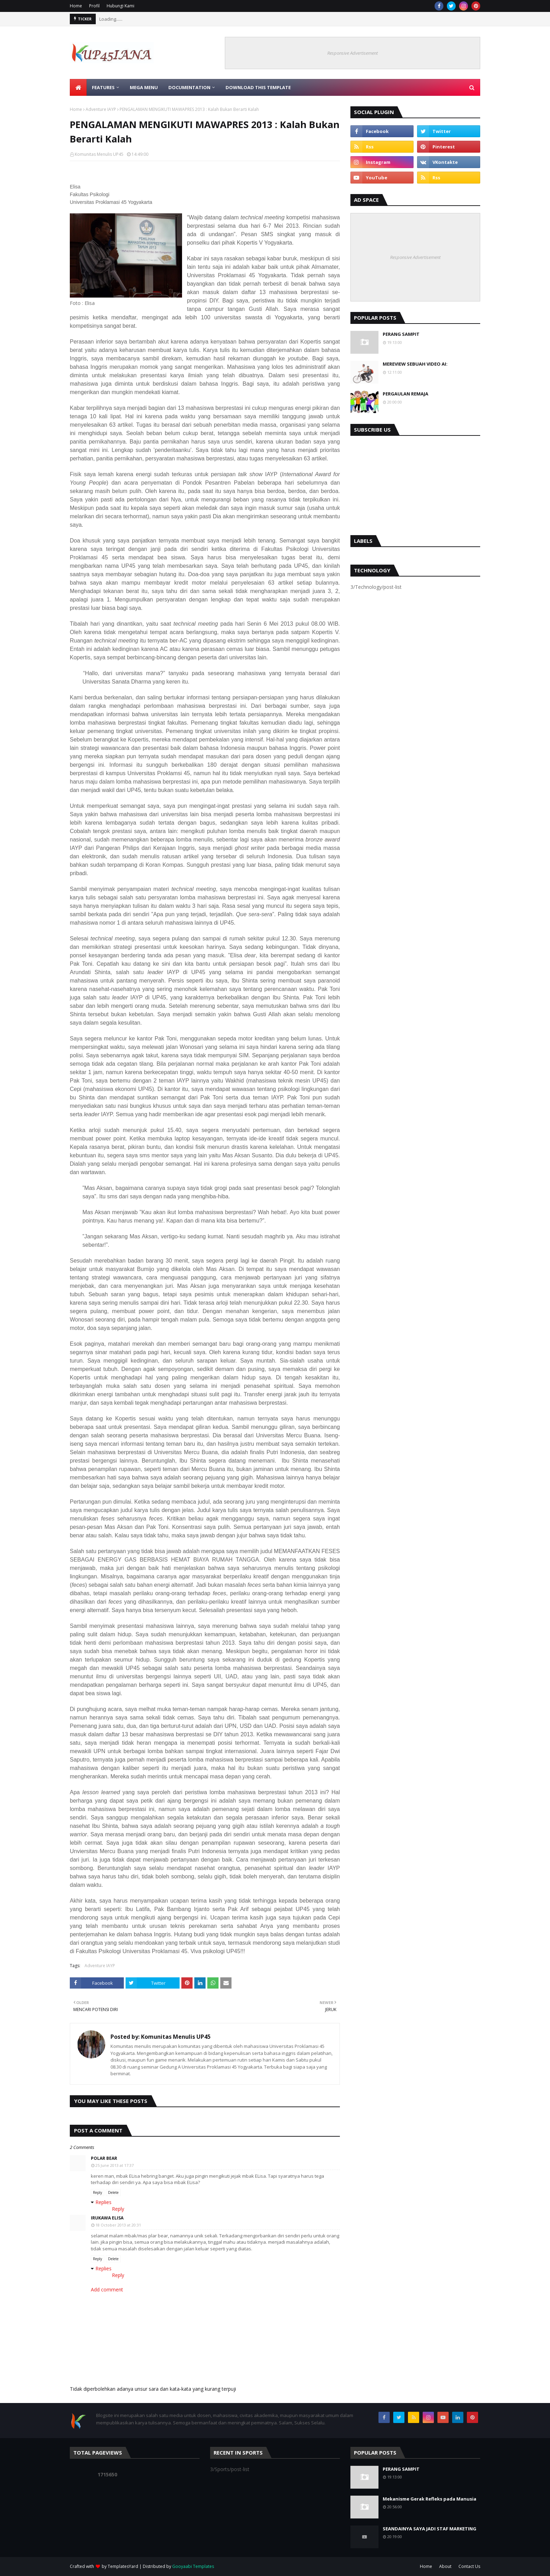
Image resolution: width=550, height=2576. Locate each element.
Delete (113, 2192)
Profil (94, 6)
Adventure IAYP (101, 109)
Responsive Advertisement (352, 53)
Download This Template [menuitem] (258, 87)
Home (76, 6)
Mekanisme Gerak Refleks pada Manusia (429, 2499)
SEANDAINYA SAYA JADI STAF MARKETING (429, 2528)
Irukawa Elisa (107, 2218)
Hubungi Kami (120, 6)
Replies (103, 2202)
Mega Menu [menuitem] (144, 87)
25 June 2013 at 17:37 (114, 2165)
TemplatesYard (123, 2566)
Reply (97, 2192)
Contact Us (469, 2566)
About (445, 2566)
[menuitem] (78, 87)
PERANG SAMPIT (401, 334)
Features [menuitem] (103, 87)
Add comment (107, 2289)
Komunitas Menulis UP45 (99, 154)
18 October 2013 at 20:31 (118, 2225)
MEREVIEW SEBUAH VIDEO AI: (415, 364)
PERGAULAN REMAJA (405, 394)
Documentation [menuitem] (189, 87)
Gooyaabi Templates (193, 2566)
